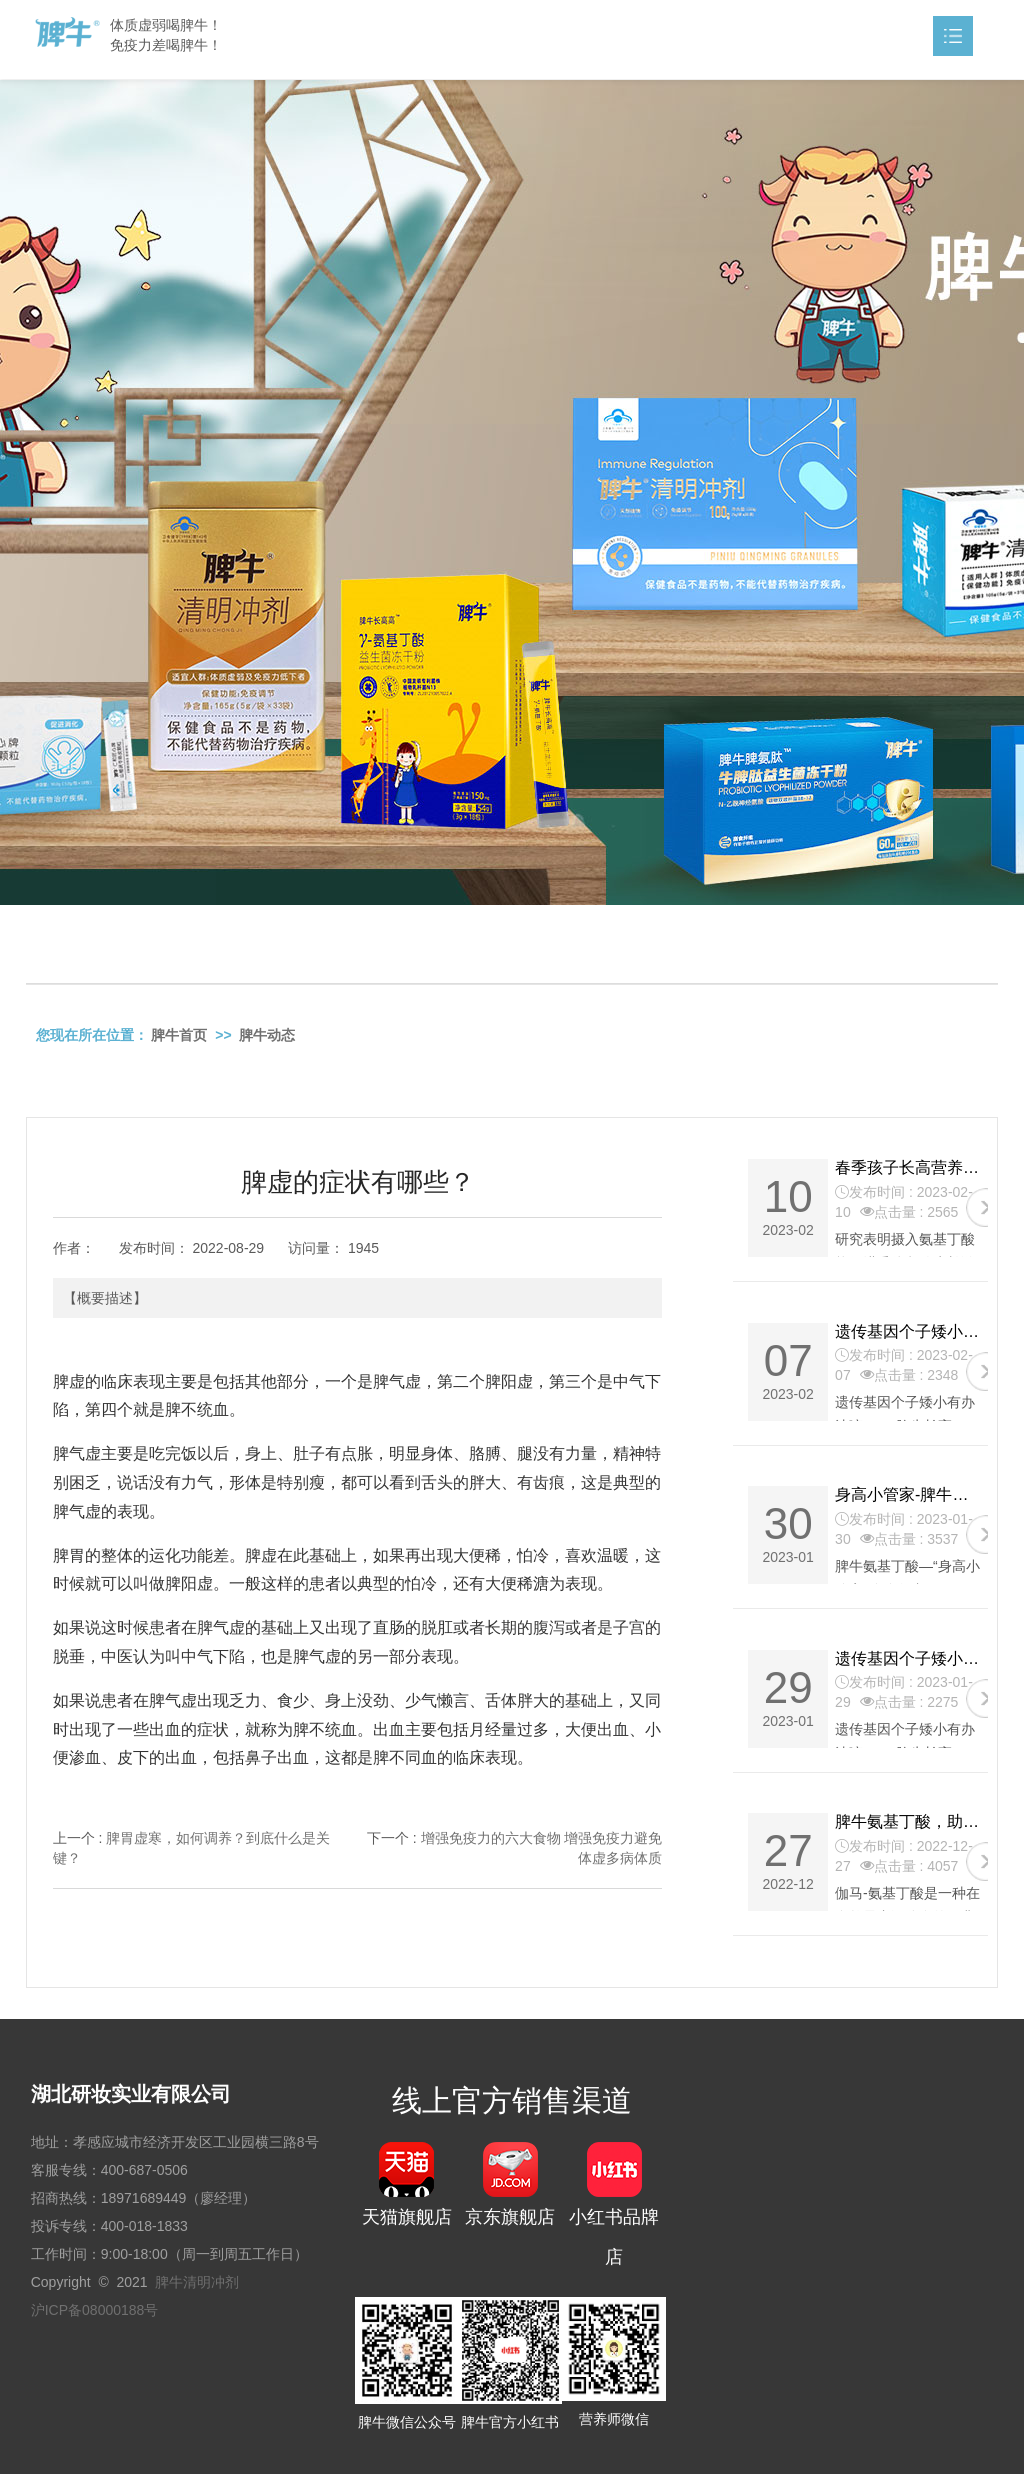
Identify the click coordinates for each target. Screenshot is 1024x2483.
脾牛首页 (179, 1037)
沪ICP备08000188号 (95, 2320)
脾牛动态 (267, 1037)
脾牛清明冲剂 (197, 2292)
